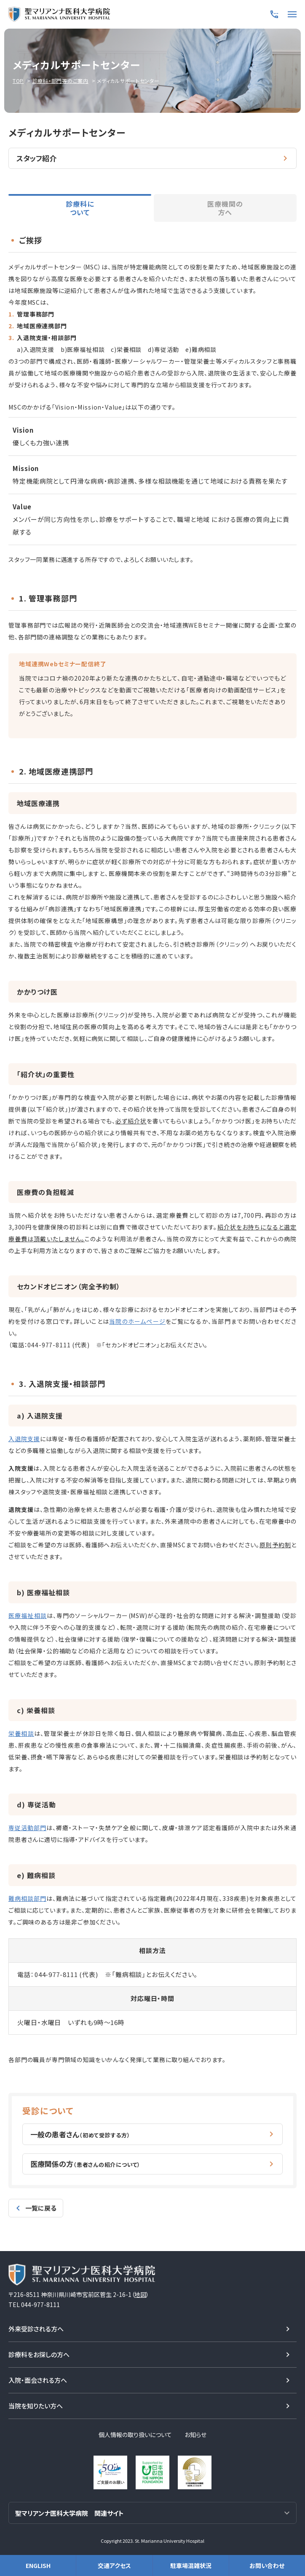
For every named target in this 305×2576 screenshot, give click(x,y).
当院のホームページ (137, 1321)
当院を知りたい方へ (35, 2404)
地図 (140, 2293)
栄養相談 (21, 1733)
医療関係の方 (85, 2163)
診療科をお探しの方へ (39, 2353)
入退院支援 (24, 1438)
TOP (18, 80)
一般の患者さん (80, 2134)
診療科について (80, 208)
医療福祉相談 (27, 1615)
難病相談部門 (27, 1898)
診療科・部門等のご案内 (60, 80)
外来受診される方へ (36, 2327)
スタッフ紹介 (36, 158)
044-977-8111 (48, 1345)
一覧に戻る (40, 2207)
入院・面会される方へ (37, 2379)
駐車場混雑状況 (190, 2565)
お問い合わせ (266, 2565)
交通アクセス (114, 2565)
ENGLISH (38, 2565)
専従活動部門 (27, 1827)
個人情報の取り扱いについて (135, 2434)
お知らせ (195, 2434)
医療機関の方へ (225, 208)
